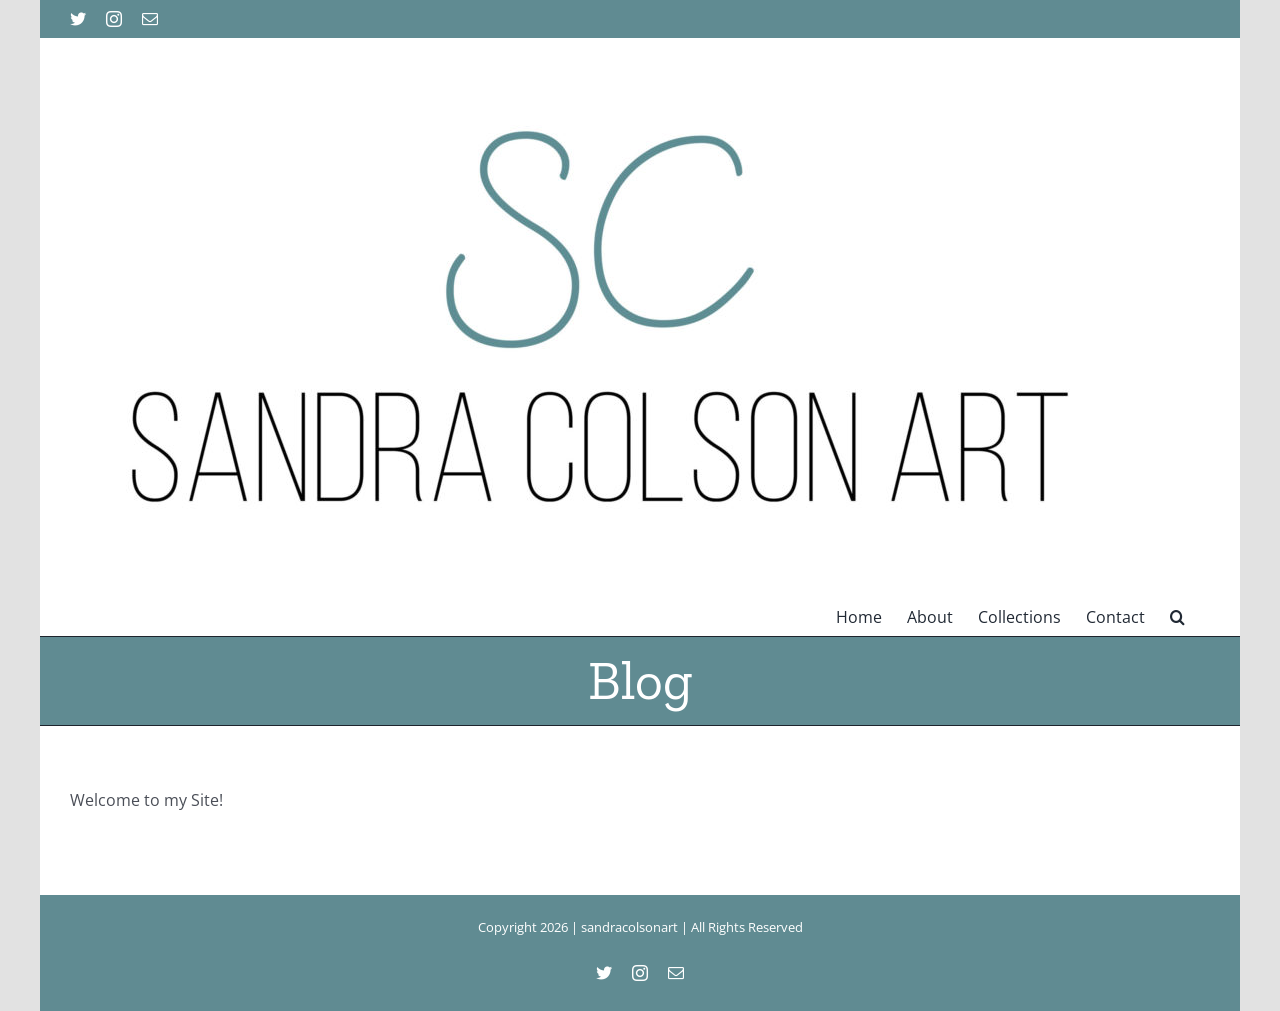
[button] (1177, 615)
